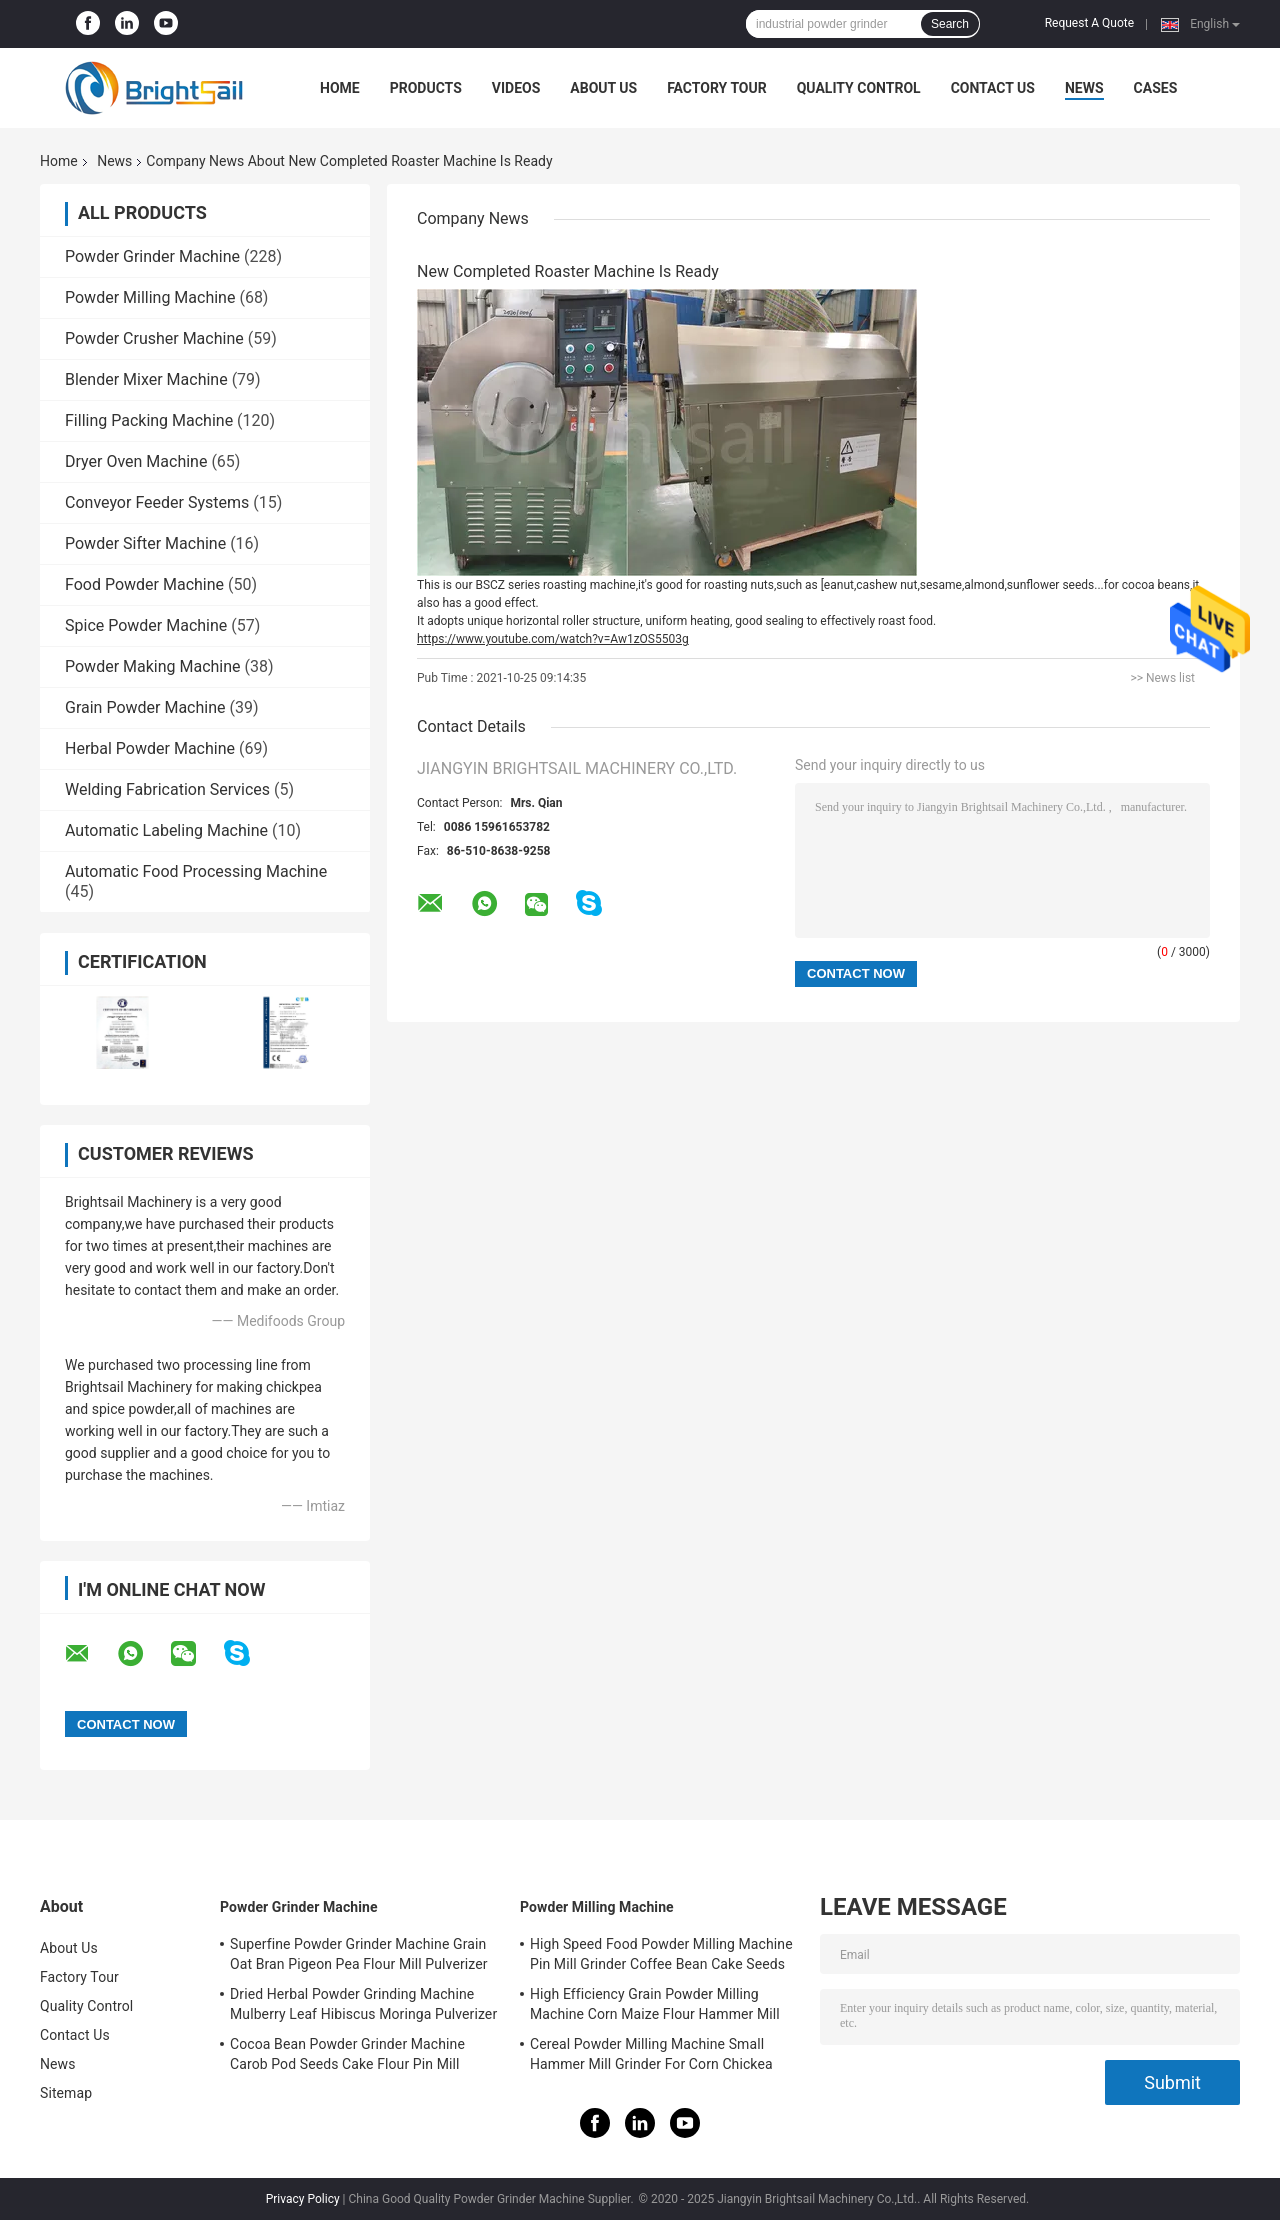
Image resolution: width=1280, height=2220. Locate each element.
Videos (516, 88)
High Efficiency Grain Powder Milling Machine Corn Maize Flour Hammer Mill (655, 2004)
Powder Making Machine (153, 666)
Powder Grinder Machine (152, 256)
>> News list (1162, 678)
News (1084, 88)
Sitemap (66, 2093)
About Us (603, 88)
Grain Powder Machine (145, 707)
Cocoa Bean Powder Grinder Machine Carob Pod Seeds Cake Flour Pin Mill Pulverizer (347, 2057)
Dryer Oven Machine (136, 461)
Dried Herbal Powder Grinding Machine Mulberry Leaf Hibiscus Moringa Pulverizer (363, 2004)
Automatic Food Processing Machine (196, 871)
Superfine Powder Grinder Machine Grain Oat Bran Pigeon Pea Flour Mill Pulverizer (359, 1954)
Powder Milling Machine (150, 297)
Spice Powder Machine (146, 625)
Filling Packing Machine (149, 420)
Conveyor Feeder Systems (157, 502)
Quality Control (859, 88)
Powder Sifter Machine (145, 543)
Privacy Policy (303, 2199)
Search (950, 24)
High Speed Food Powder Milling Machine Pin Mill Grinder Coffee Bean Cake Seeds (661, 1954)
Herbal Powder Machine (150, 748)
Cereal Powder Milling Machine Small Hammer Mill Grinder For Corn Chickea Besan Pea (651, 2057)
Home (340, 88)
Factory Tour (717, 88)
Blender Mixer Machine (146, 379)
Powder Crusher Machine (154, 338)
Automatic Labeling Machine (166, 830)
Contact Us (993, 88)
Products (426, 88)
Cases (1156, 88)
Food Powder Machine (144, 584)
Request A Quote (1089, 23)
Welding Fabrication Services (167, 789)
